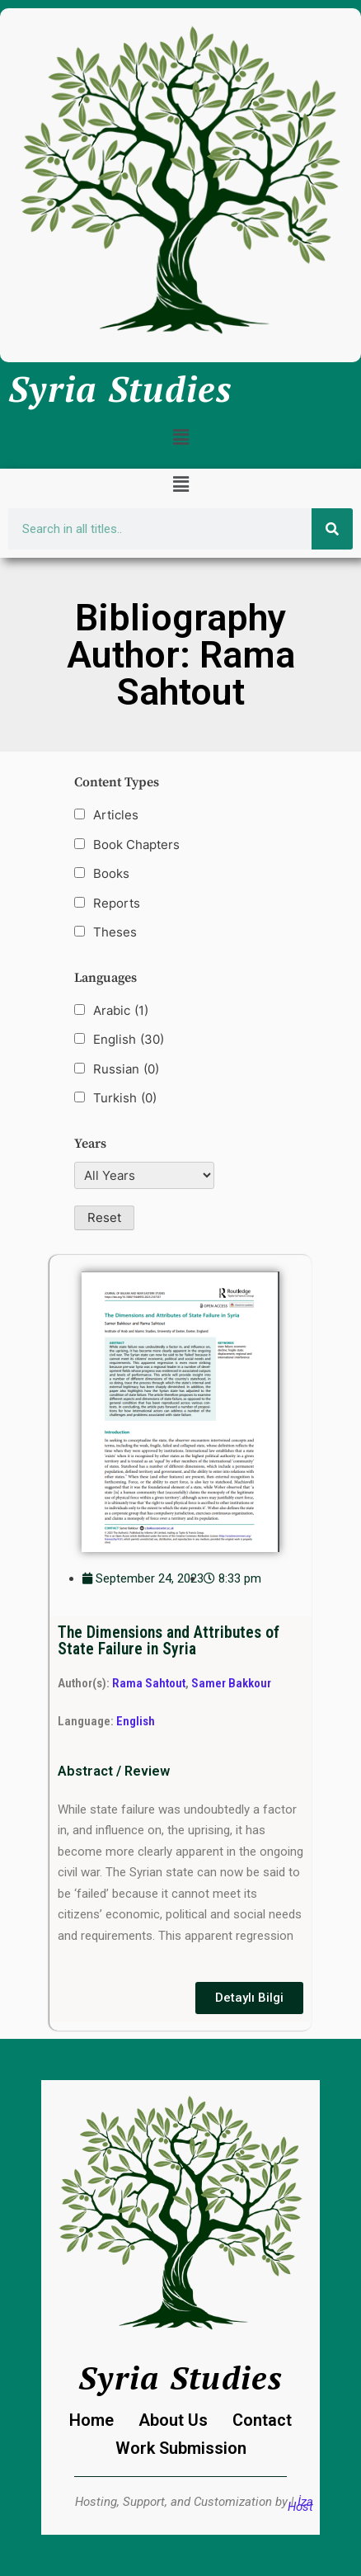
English (128, 1039)
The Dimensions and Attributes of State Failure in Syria (168, 1640)
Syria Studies (120, 388)
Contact (262, 2420)
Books (111, 873)
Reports (116, 903)
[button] (180, 437)
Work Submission (180, 2448)
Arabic (120, 1010)
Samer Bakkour (231, 1683)
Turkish (125, 1098)
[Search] (332, 529)
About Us (173, 2420)
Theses (115, 932)
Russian (126, 1069)
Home (91, 2420)
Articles (115, 815)
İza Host (300, 2504)
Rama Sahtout (148, 1683)
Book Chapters (136, 844)
